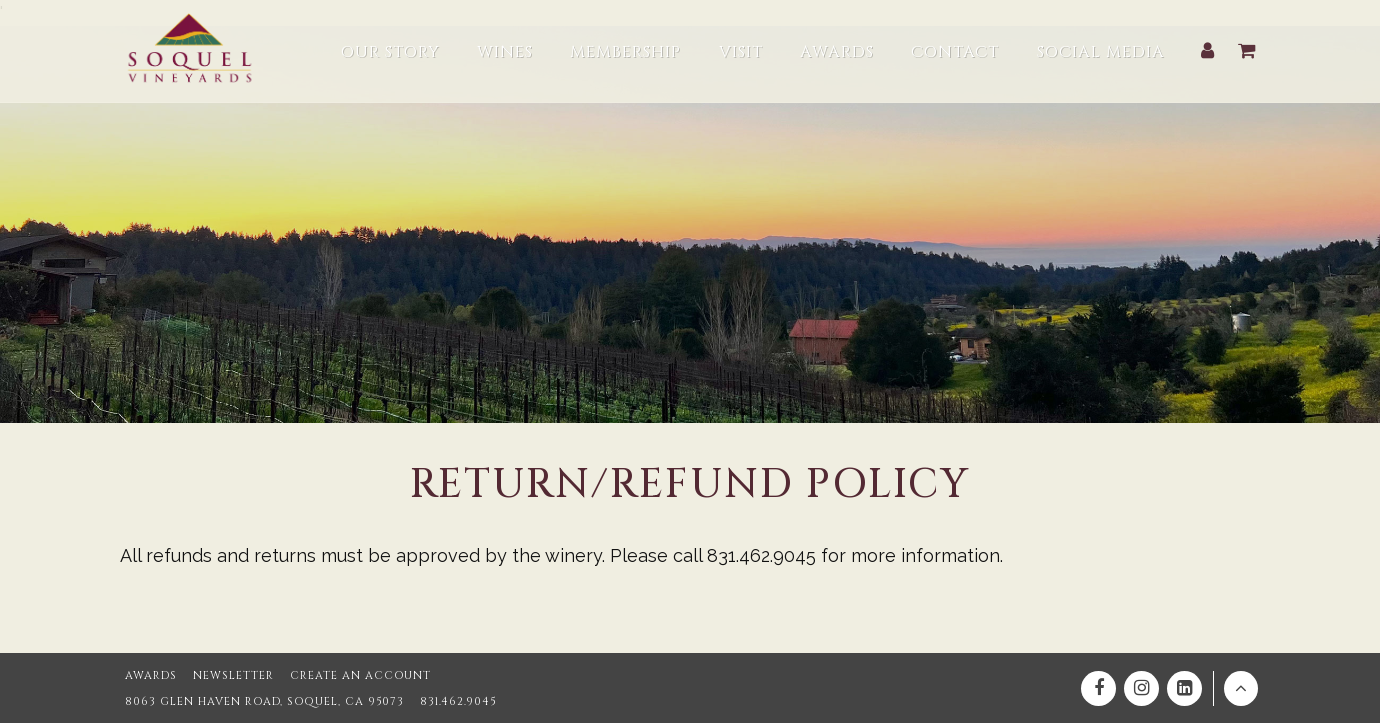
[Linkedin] (1184, 688)
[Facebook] (1098, 688)
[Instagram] (1141, 688)
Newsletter (233, 675)
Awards (151, 675)
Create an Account (360, 675)
